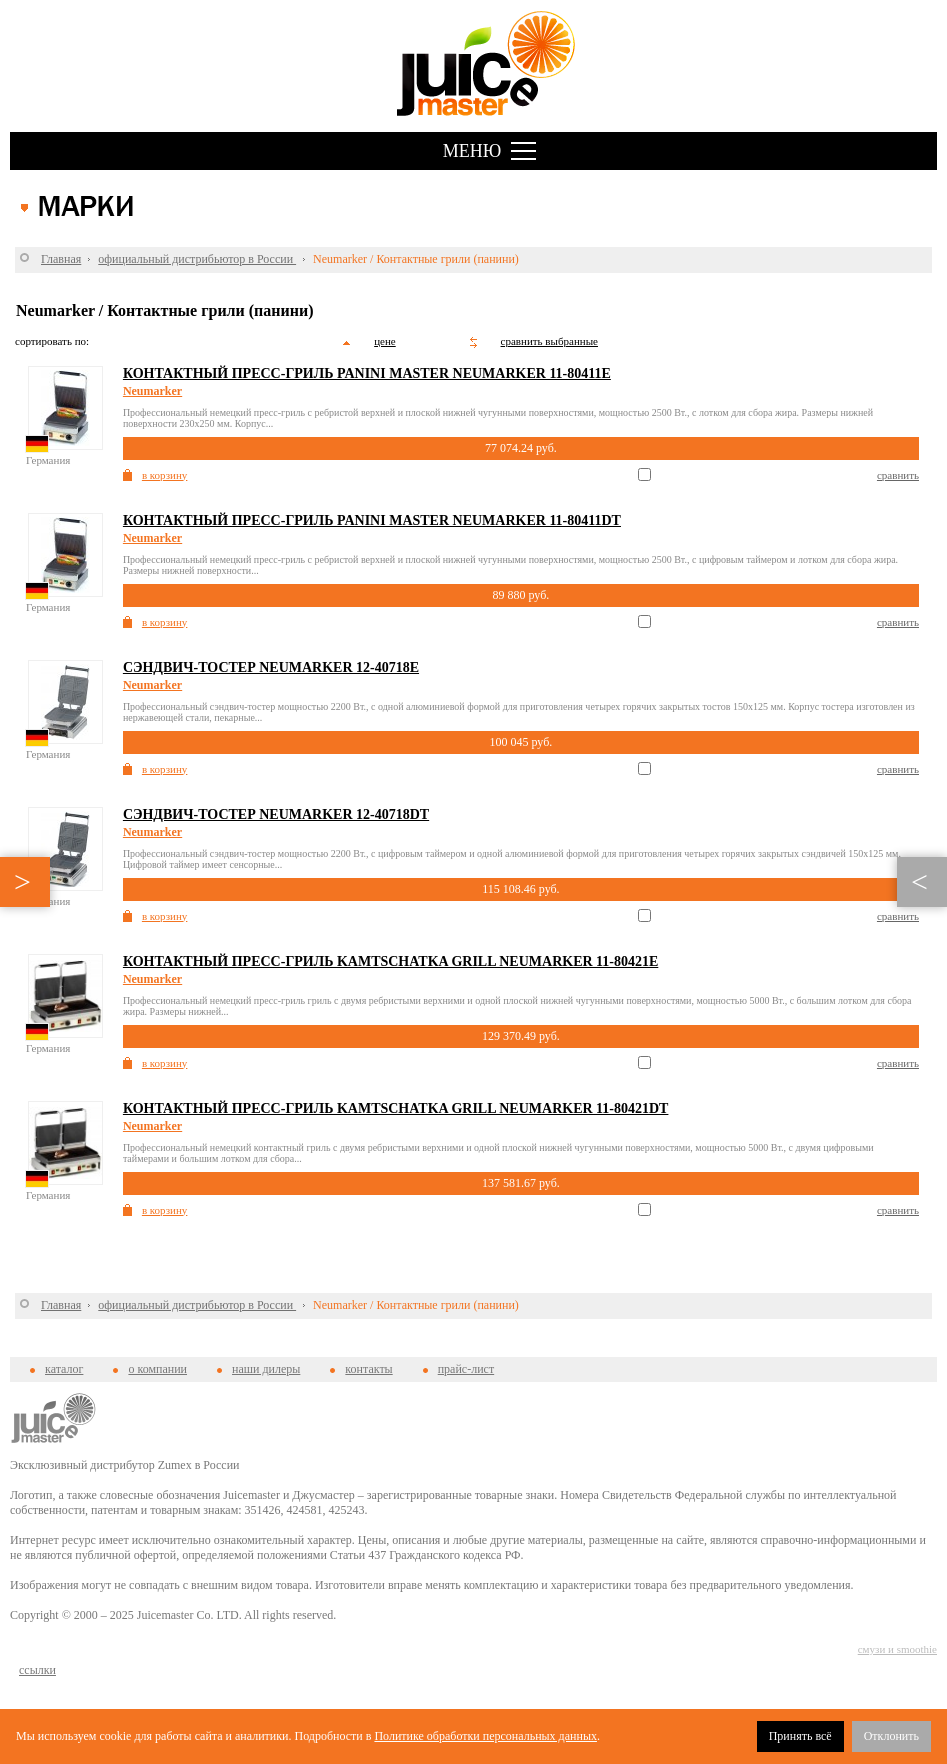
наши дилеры (266, 1369)
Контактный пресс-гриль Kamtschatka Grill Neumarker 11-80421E (390, 961)
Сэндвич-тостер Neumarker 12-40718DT (276, 814)
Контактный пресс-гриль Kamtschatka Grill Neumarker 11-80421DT (396, 1108)
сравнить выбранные (549, 341)
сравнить (898, 475)
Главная (61, 259)
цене (385, 341)
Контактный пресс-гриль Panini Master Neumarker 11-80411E (367, 373)
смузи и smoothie (897, 1649)
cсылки (37, 1670)
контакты (368, 1369)
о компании (157, 1369)
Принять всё (800, 1736)
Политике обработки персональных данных (485, 1736)
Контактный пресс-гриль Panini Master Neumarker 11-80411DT (372, 520)
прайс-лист (466, 1369)
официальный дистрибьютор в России (197, 259)
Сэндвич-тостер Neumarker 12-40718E (271, 667)
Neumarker (152, 391)
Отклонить (891, 1736)
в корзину (164, 475)
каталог (64, 1369)
